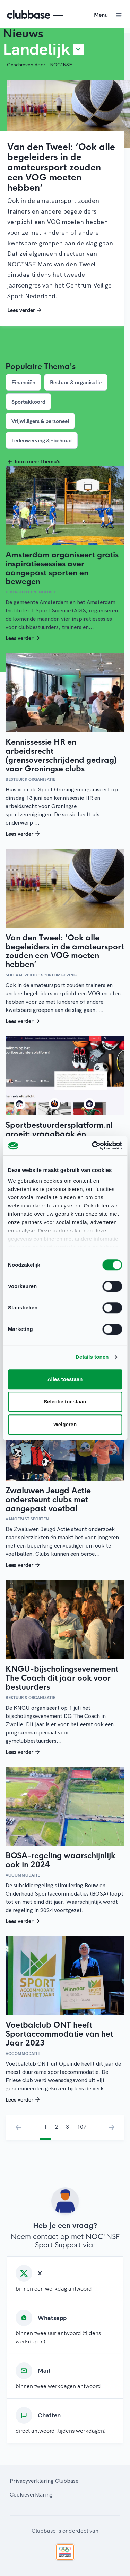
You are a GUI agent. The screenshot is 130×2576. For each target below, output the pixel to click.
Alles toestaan (65, 1379)
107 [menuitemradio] (81, 2126)
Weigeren (65, 1424)
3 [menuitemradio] (67, 2126)
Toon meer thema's (33, 461)
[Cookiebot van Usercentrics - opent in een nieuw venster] (92, 1145)
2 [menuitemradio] (56, 2126)
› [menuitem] (111, 2127)
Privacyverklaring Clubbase (44, 2480)
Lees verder (25, 310)
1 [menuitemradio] (45, 2126)
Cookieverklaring (31, 2494)
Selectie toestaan (65, 1401)
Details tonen (92, 1357)
